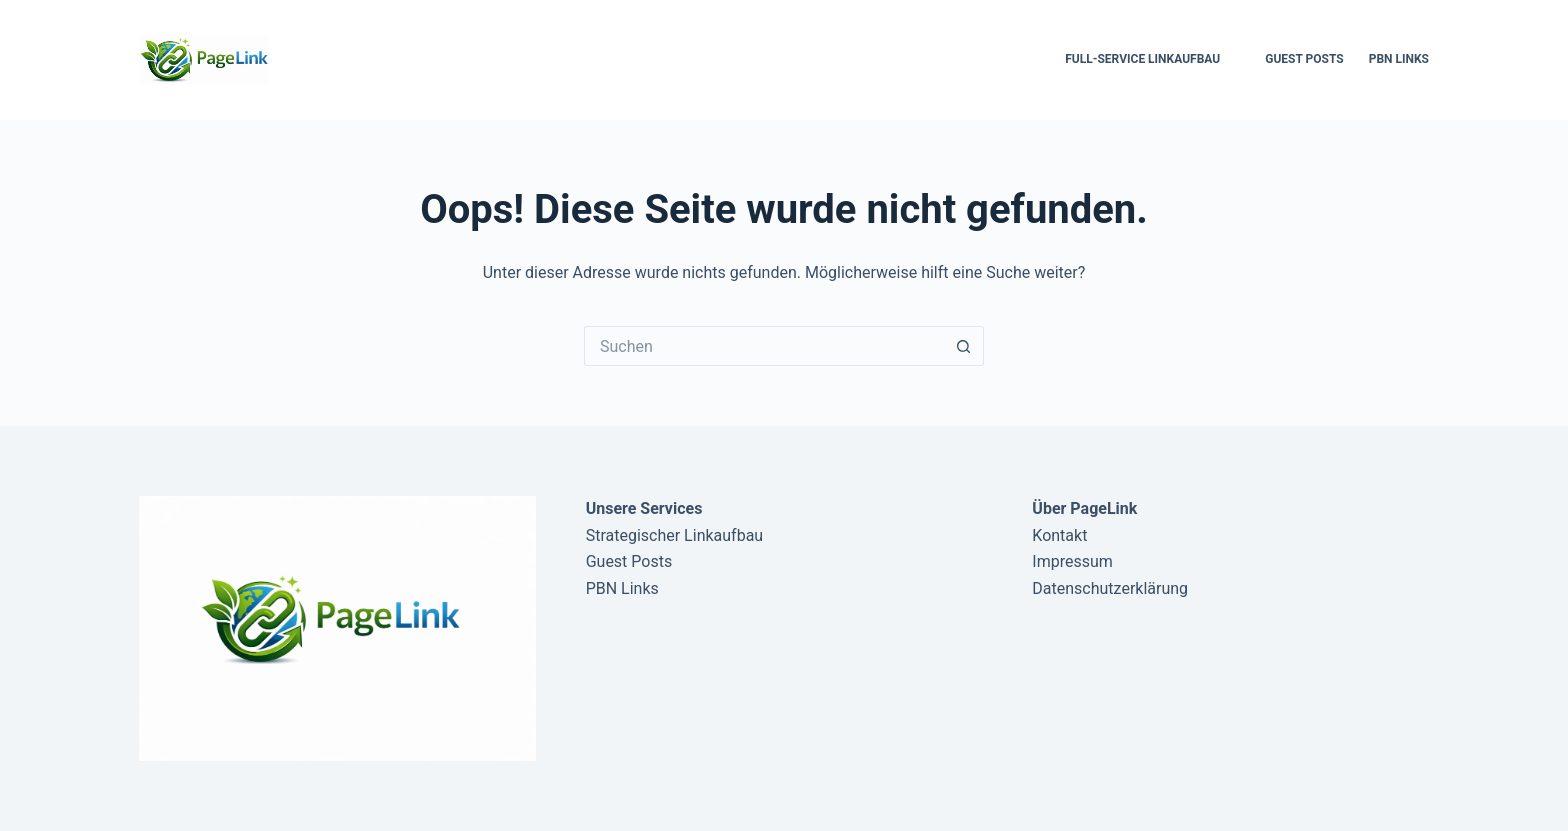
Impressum (1072, 561)
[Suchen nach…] (764, 346)
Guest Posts (1304, 59)
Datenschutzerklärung (1110, 588)
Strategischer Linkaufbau (675, 535)
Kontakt (1059, 535)
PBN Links (1399, 59)
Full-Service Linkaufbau (1142, 59)
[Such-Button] (964, 346)
